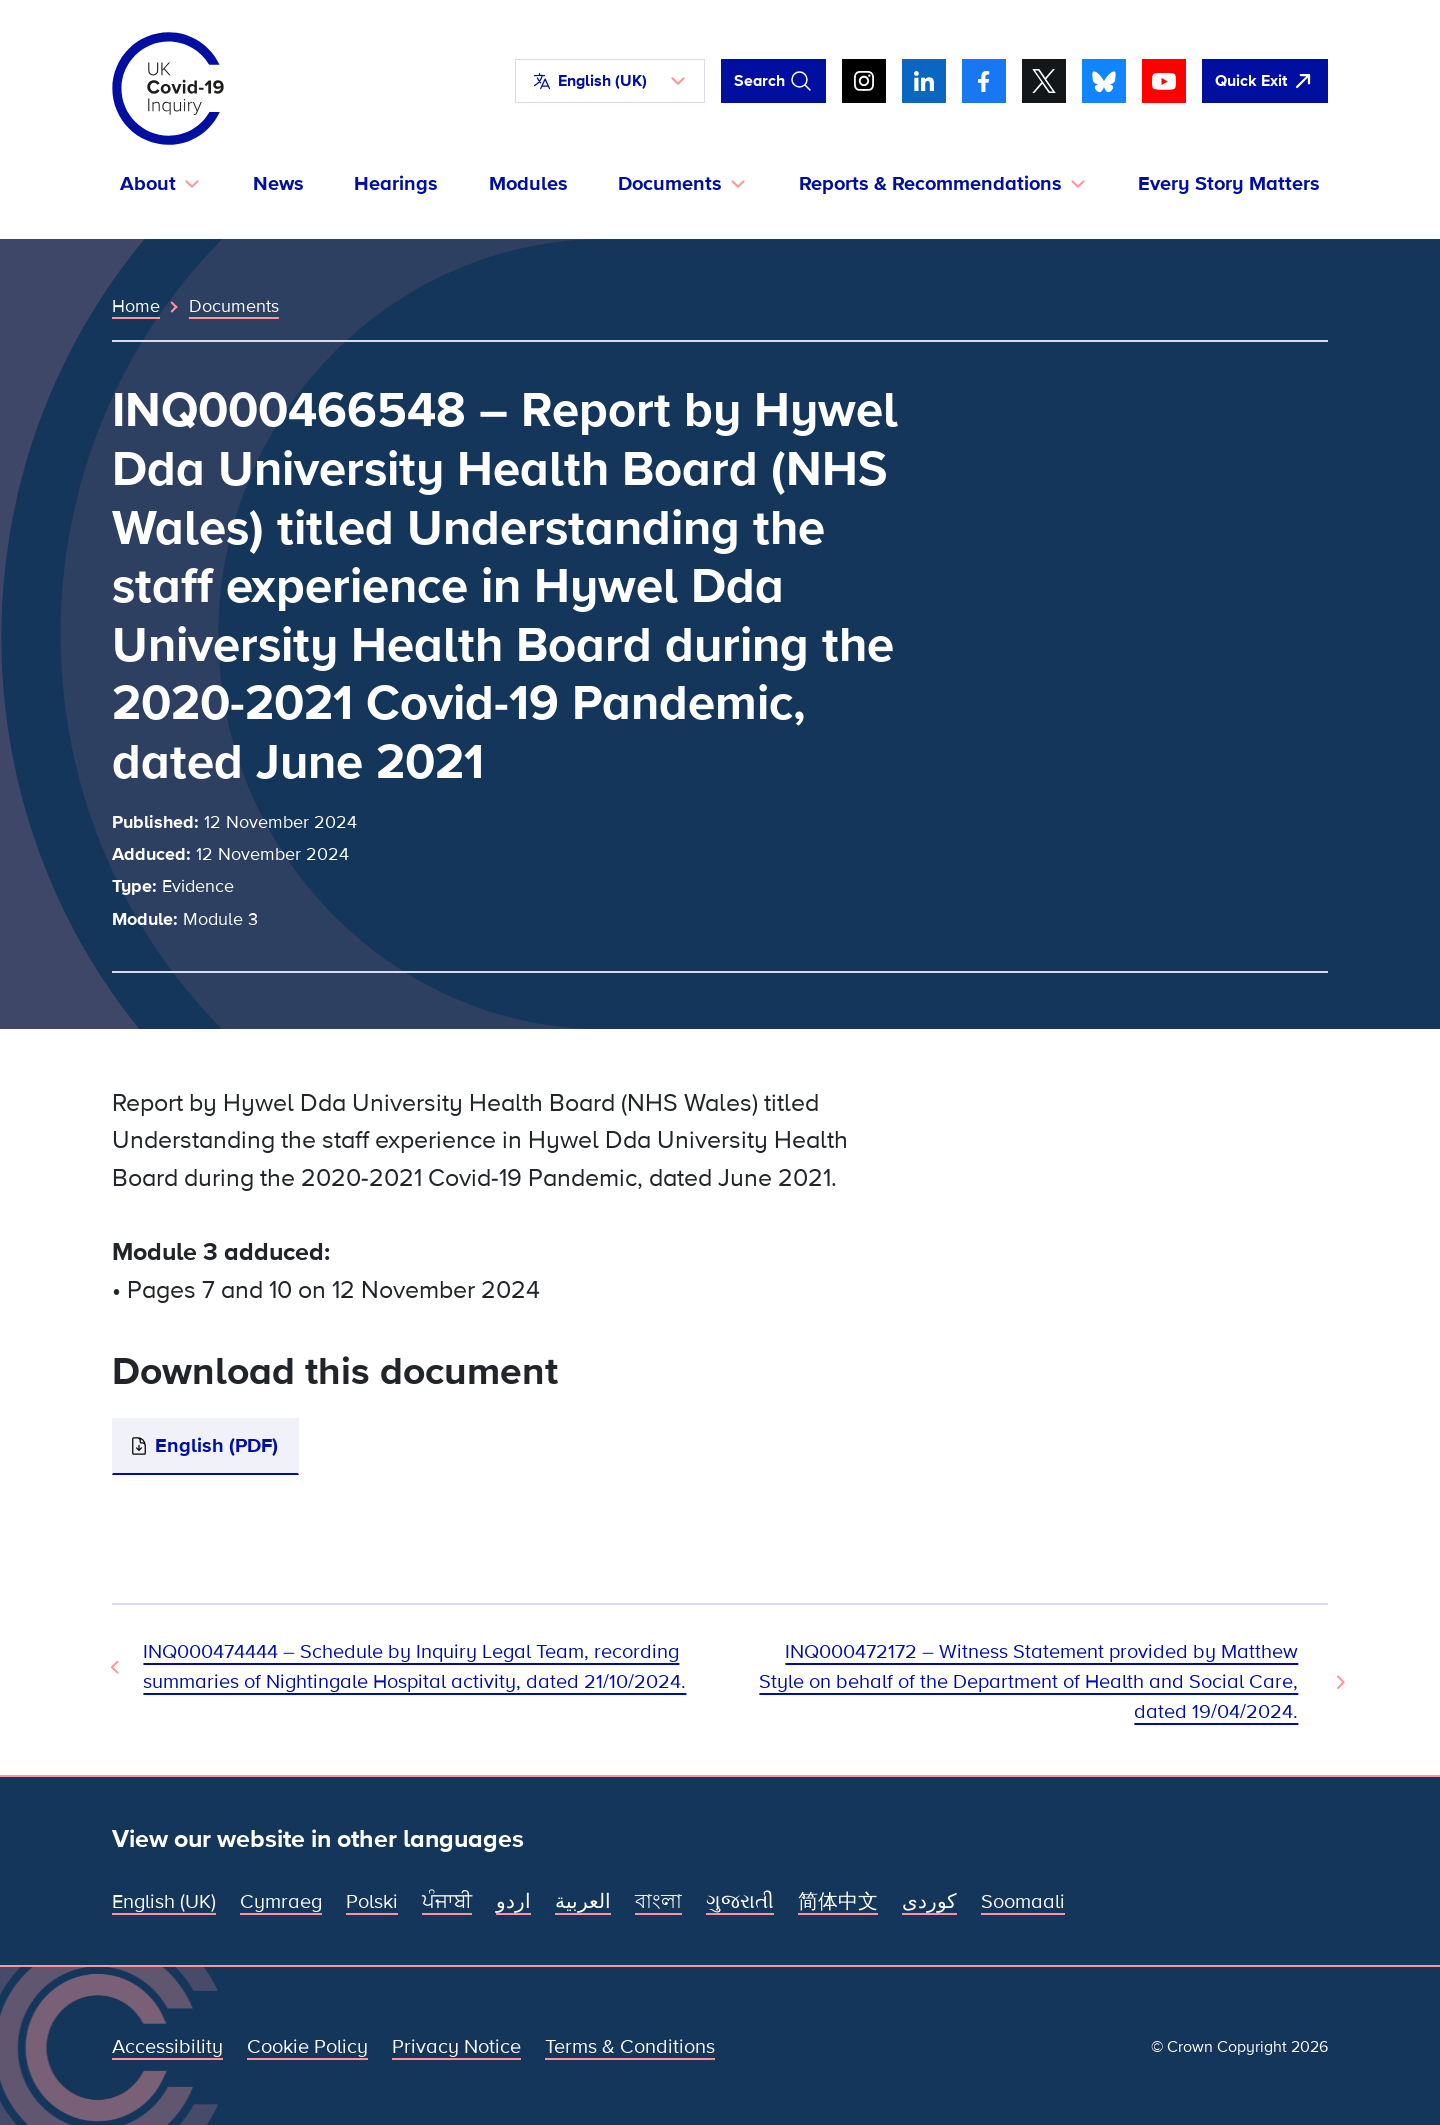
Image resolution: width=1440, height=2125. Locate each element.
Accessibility (167, 2047)
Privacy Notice (456, 2047)
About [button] (148, 184)
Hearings (396, 184)
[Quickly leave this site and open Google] (1265, 81)
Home (136, 306)
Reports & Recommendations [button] (930, 184)
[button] (610, 81)
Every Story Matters (1229, 184)
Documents (234, 306)
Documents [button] (670, 184)
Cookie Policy (307, 2047)
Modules (528, 184)
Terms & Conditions (630, 2047)
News (278, 184)
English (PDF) (216, 1446)
